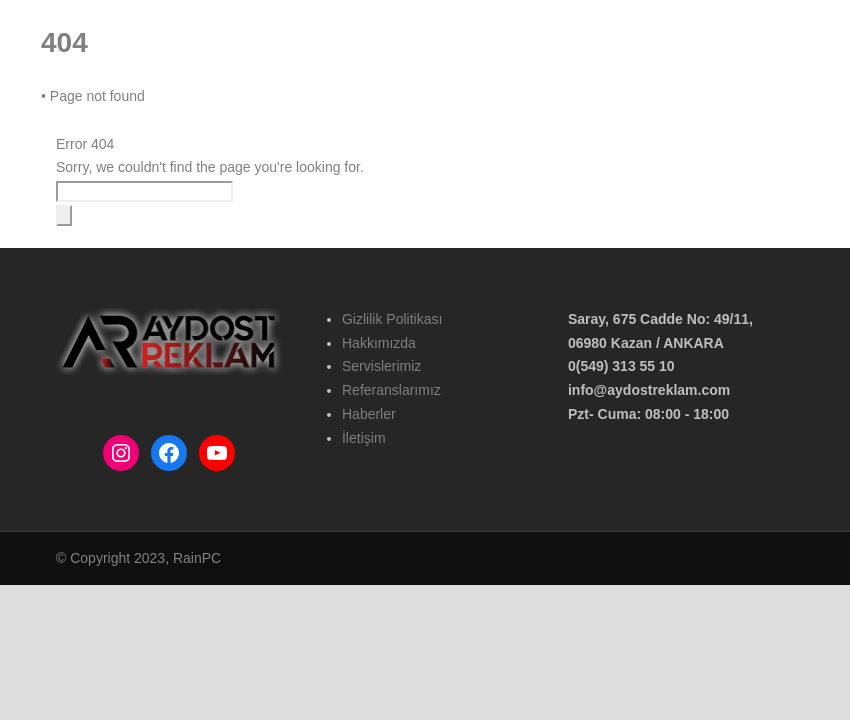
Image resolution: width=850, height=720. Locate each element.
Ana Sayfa (185, 110)
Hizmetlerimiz (377, 110)
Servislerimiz (381, 366)
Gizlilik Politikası (392, 319)
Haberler (589, 110)
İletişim (662, 110)
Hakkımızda (275, 110)
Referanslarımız (490, 110)
